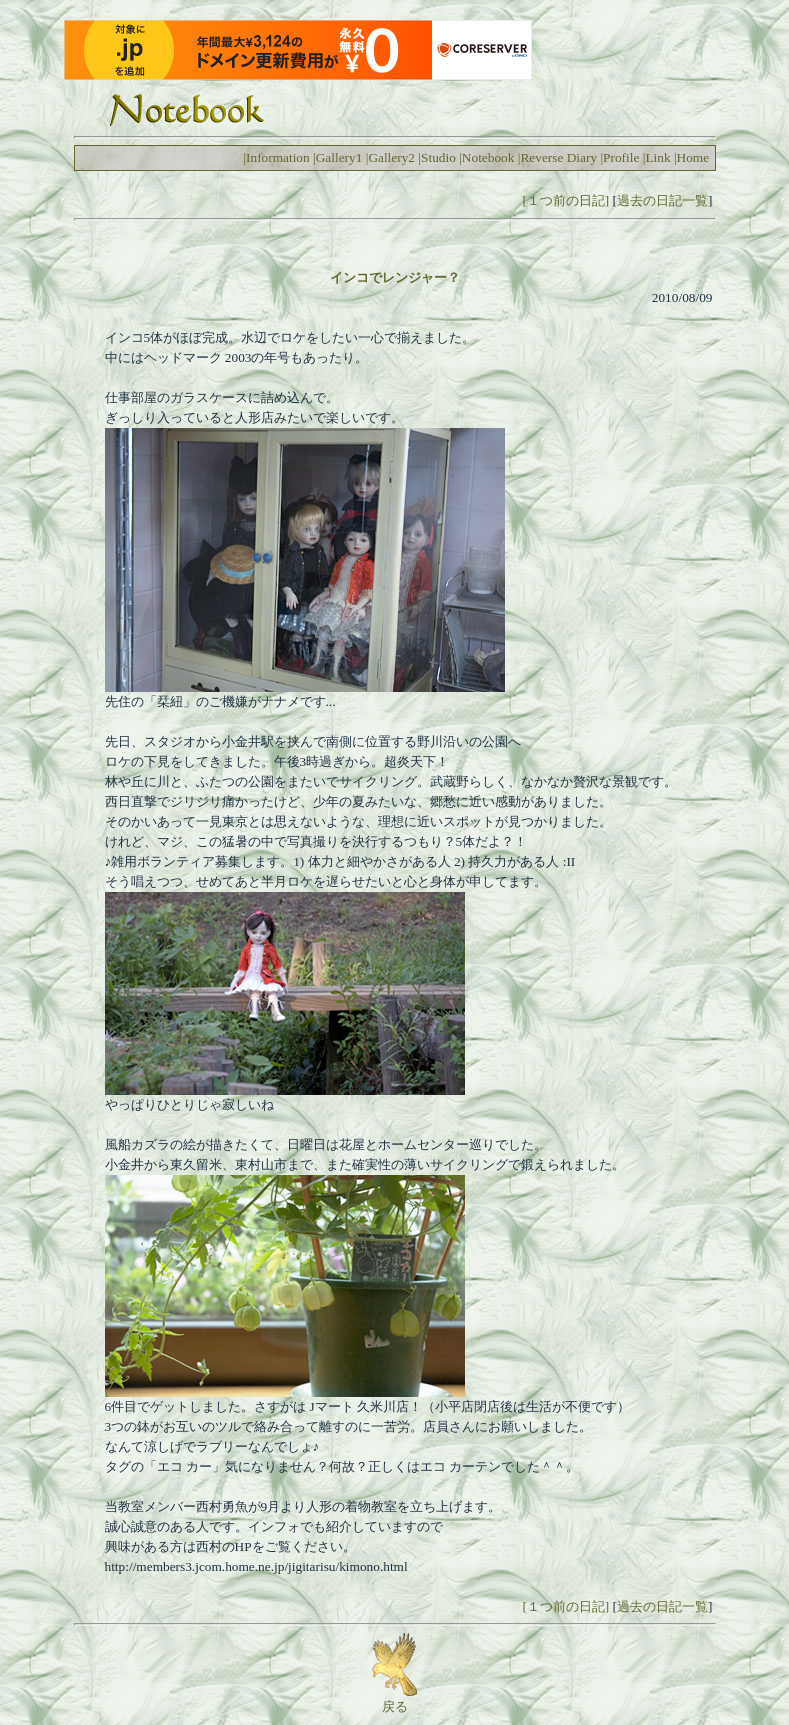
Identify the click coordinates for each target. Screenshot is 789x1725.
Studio (438, 157)
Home (693, 157)
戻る (394, 1699)
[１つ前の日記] (565, 200)
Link (657, 157)
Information (278, 157)
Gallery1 (339, 157)
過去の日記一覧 (662, 200)
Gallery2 (391, 157)
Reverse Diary (558, 157)
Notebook (488, 157)
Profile (621, 157)
